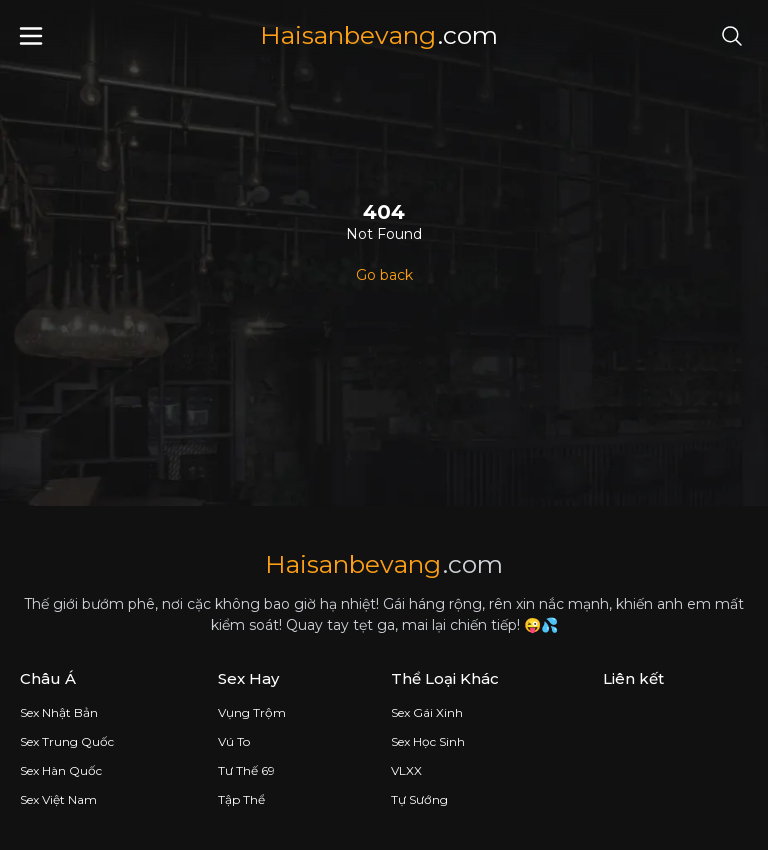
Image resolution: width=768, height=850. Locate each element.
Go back (384, 275)
